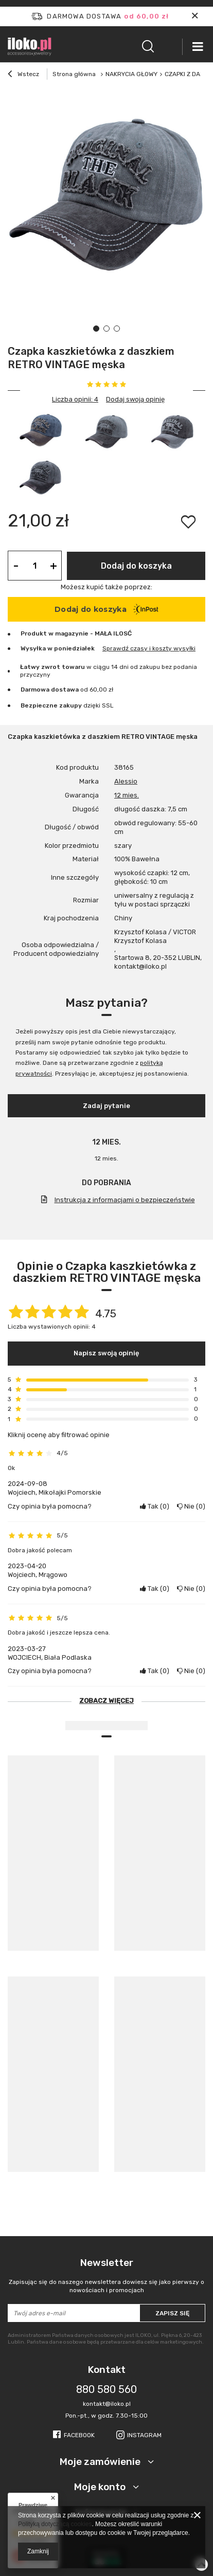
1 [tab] (96, 328)
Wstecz (23, 75)
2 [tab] (106, 328)
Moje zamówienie (101, 2462)
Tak (154, 1506)
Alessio (125, 781)
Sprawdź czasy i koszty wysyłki (149, 648)
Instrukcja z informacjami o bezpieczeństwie (125, 1200)
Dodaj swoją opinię (135, 399)
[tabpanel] (106, 191)
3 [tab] (117, 328)
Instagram (144, 2435)
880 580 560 (106, 2389)
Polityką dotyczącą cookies (55, 2524)
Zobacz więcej (106, 1700)
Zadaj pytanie (106, 1106)
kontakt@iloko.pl (107, 2403)
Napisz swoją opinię (106, 1353)
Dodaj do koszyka (136, 566)
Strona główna (74, 74)
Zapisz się (172, 2313)
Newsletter (106, 2275)
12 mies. (126, 795)
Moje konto (101, 2487)
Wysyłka (33, 648)
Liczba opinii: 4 (75, 399)
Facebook (79, 2435)
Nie (191, 1506)
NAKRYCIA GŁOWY (131, 74)
